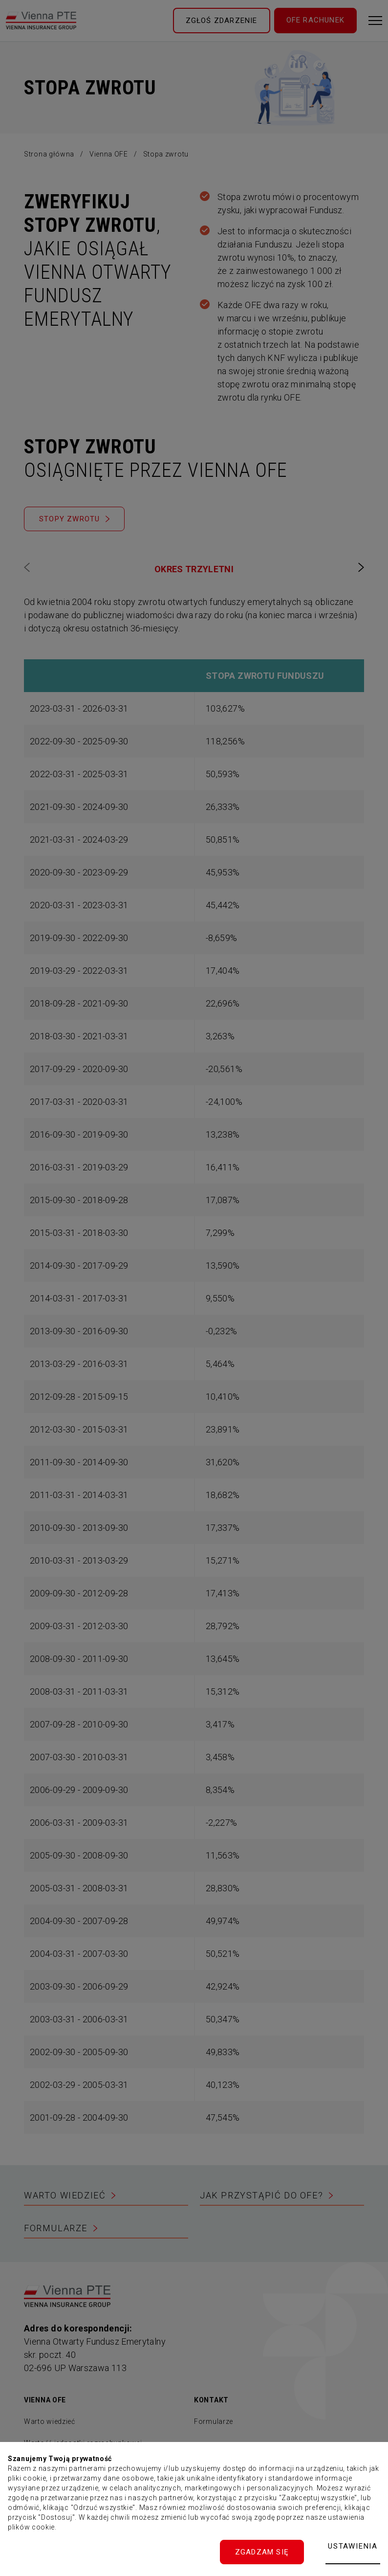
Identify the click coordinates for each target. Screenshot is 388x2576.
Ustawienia (353, 2546)
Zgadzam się (262, 2552)
